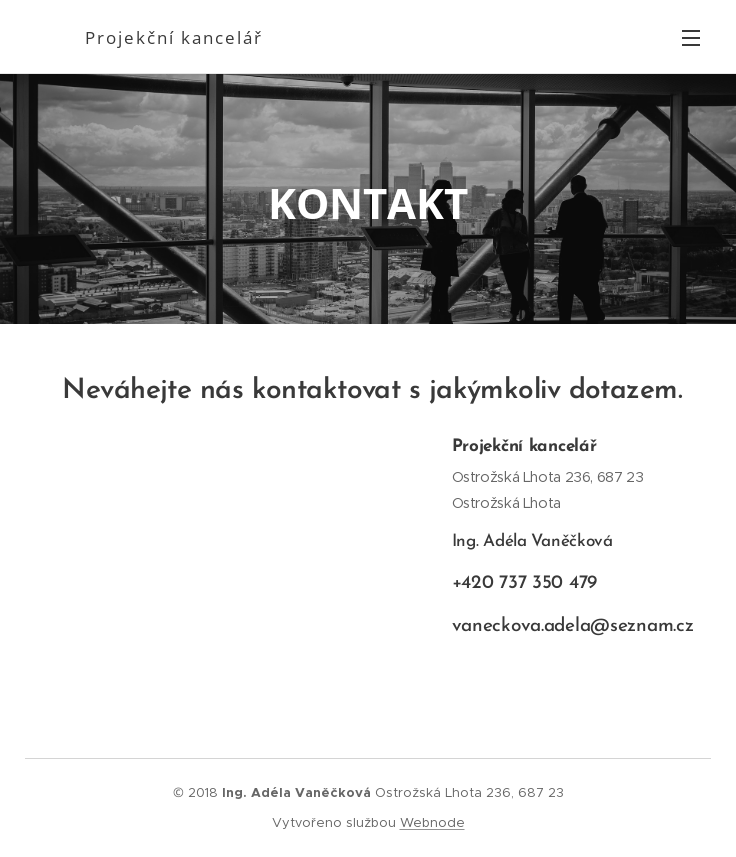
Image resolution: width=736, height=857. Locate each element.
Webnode (432, 822)
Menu (691, 38)
